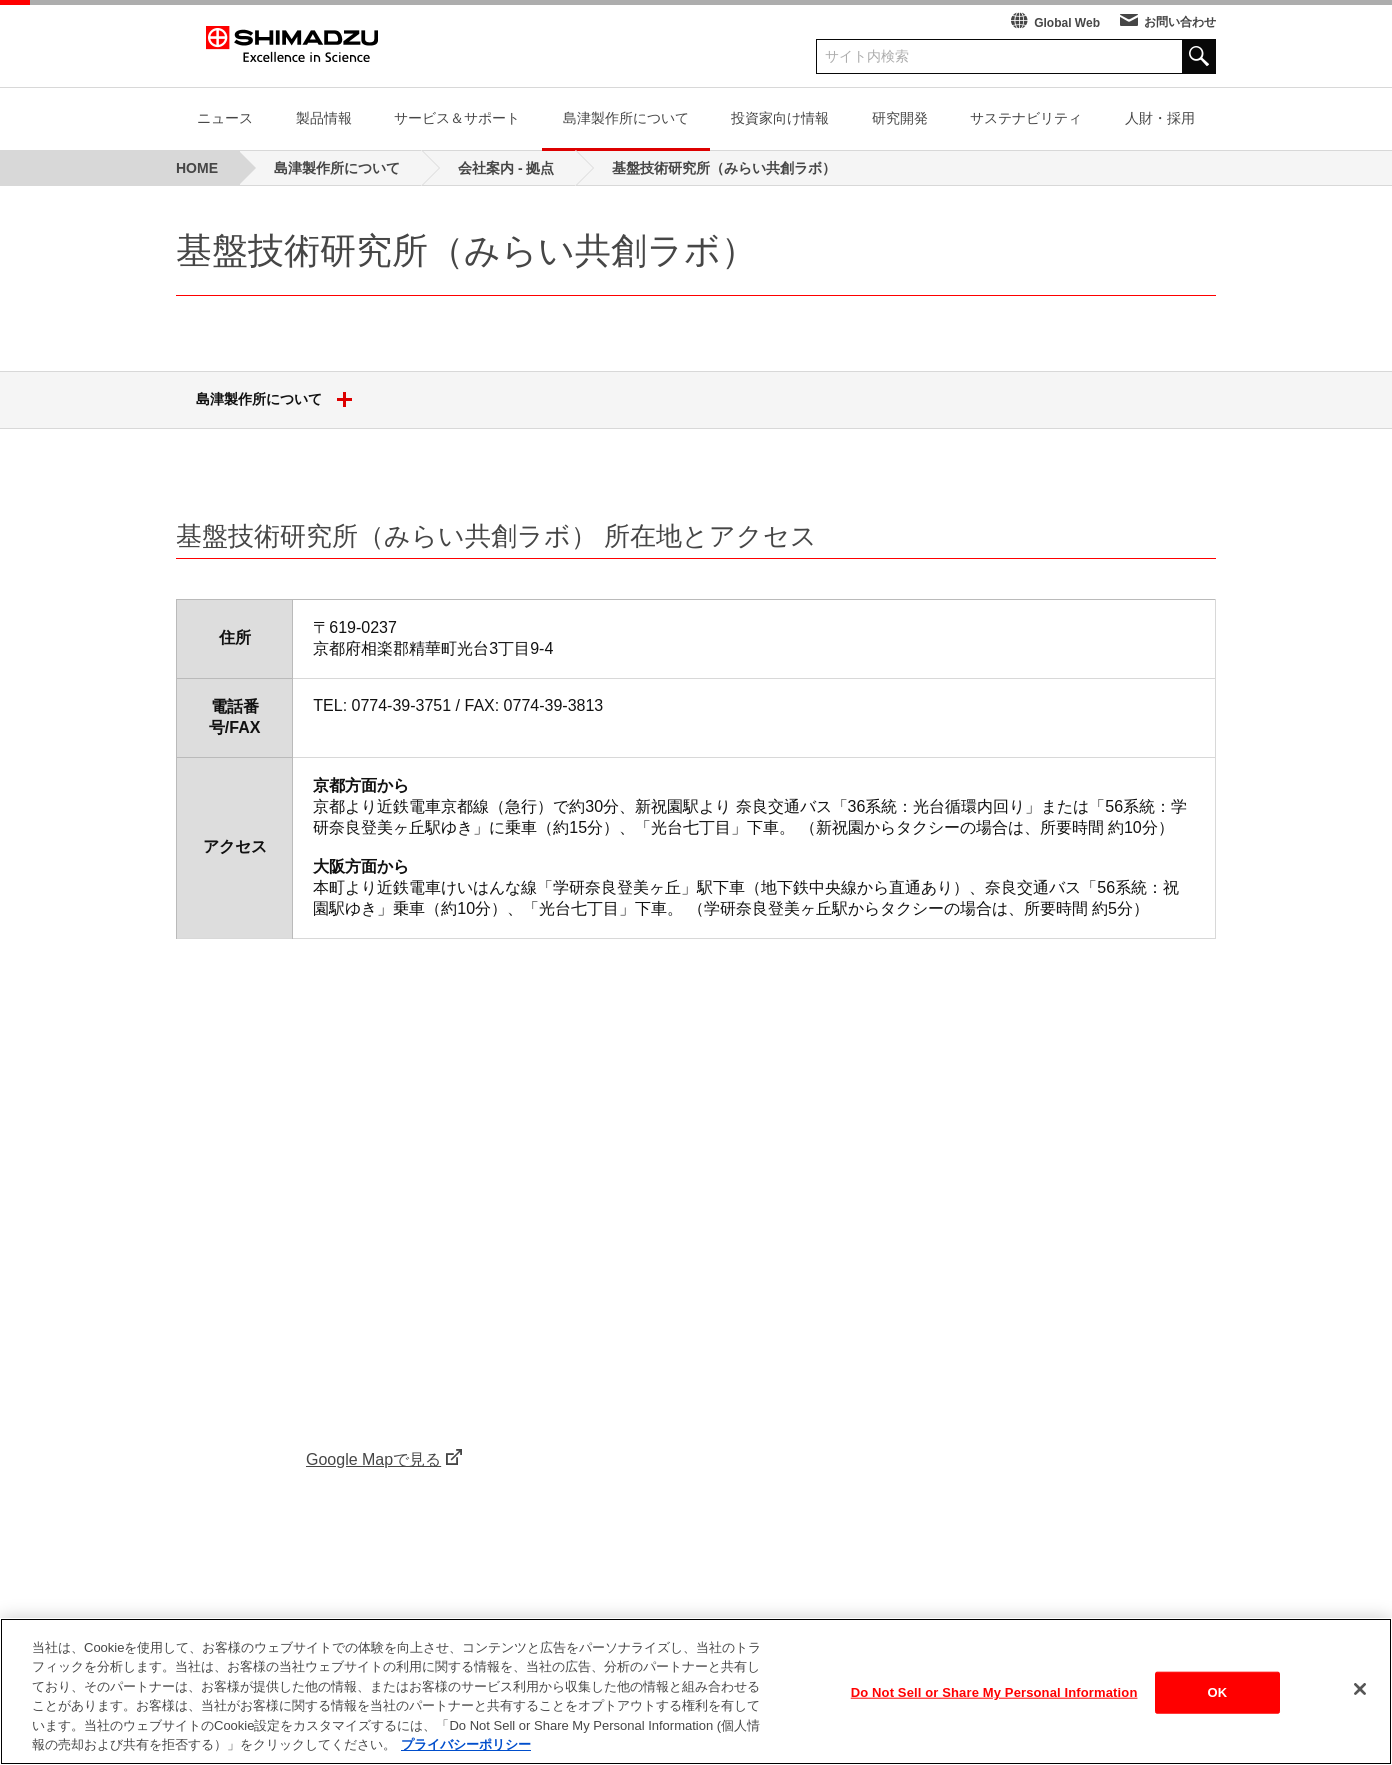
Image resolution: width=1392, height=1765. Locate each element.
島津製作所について (626, 118)
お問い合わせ (1180, 22)
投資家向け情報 (780, 118)
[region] (696, 1691)
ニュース (225, 118)
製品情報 (324, 118)
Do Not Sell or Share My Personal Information (994, 1692)
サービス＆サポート (457, 118)
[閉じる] (1360, 1689)
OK (1218, 1692)
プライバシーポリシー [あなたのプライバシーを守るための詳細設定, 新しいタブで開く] (466, 1744)
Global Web (1067, 23)
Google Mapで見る (373, 1459)
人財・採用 (1160, 118)
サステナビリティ (1026, 118)
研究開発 (900, 118)
